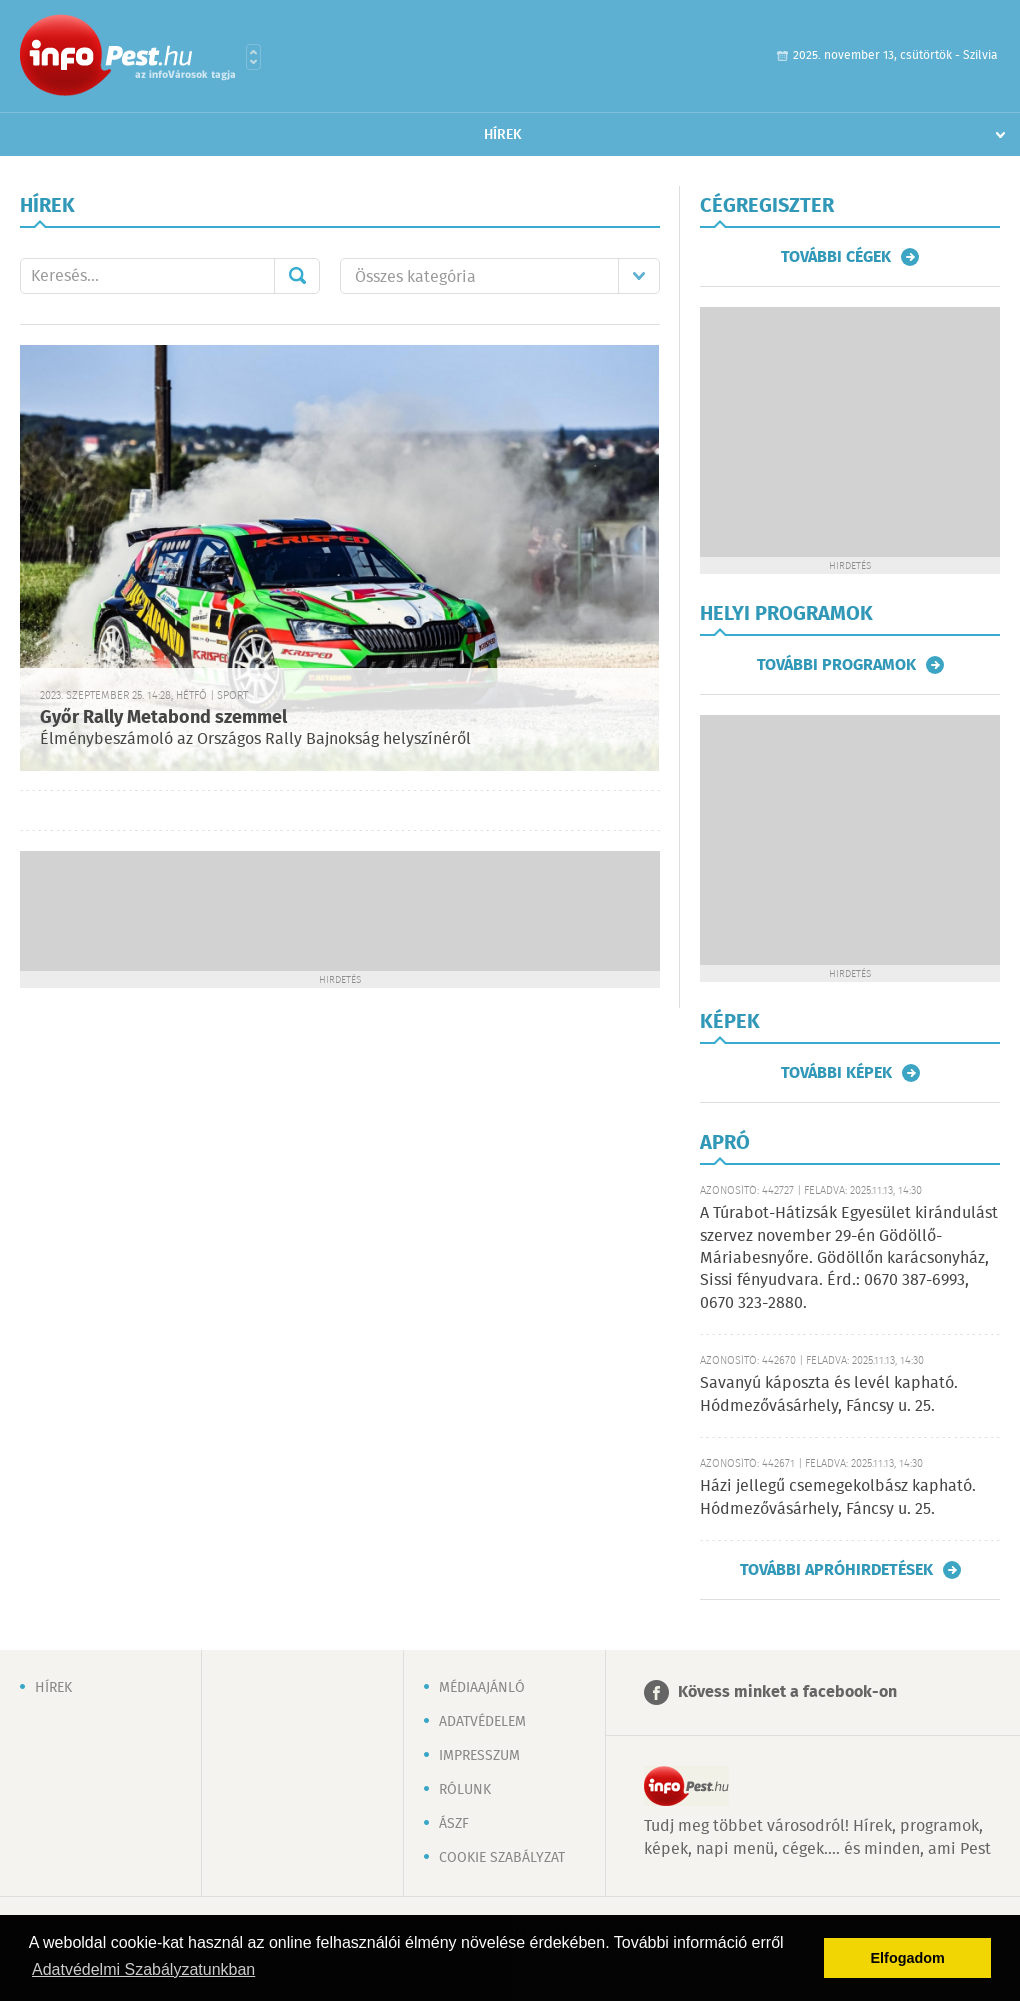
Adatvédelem (482, 1722)
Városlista (253, 57)
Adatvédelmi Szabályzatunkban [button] (143, 1969)
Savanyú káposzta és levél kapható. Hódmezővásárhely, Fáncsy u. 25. (829, 1394)
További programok (836, 665)
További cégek (836, 257)
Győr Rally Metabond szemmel (163, 718)
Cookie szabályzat (502, 1858)
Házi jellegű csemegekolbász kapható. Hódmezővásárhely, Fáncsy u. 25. (838, 1497)
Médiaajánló (482, 1688)
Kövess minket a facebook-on (787, 1692)
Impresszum (479, 1756)
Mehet (297, 276)
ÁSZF (454, 1824)
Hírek (503, 135)
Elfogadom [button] (908, 1958)
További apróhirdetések (836, 1570)
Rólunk (465, 1790)
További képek (836, 1073)
